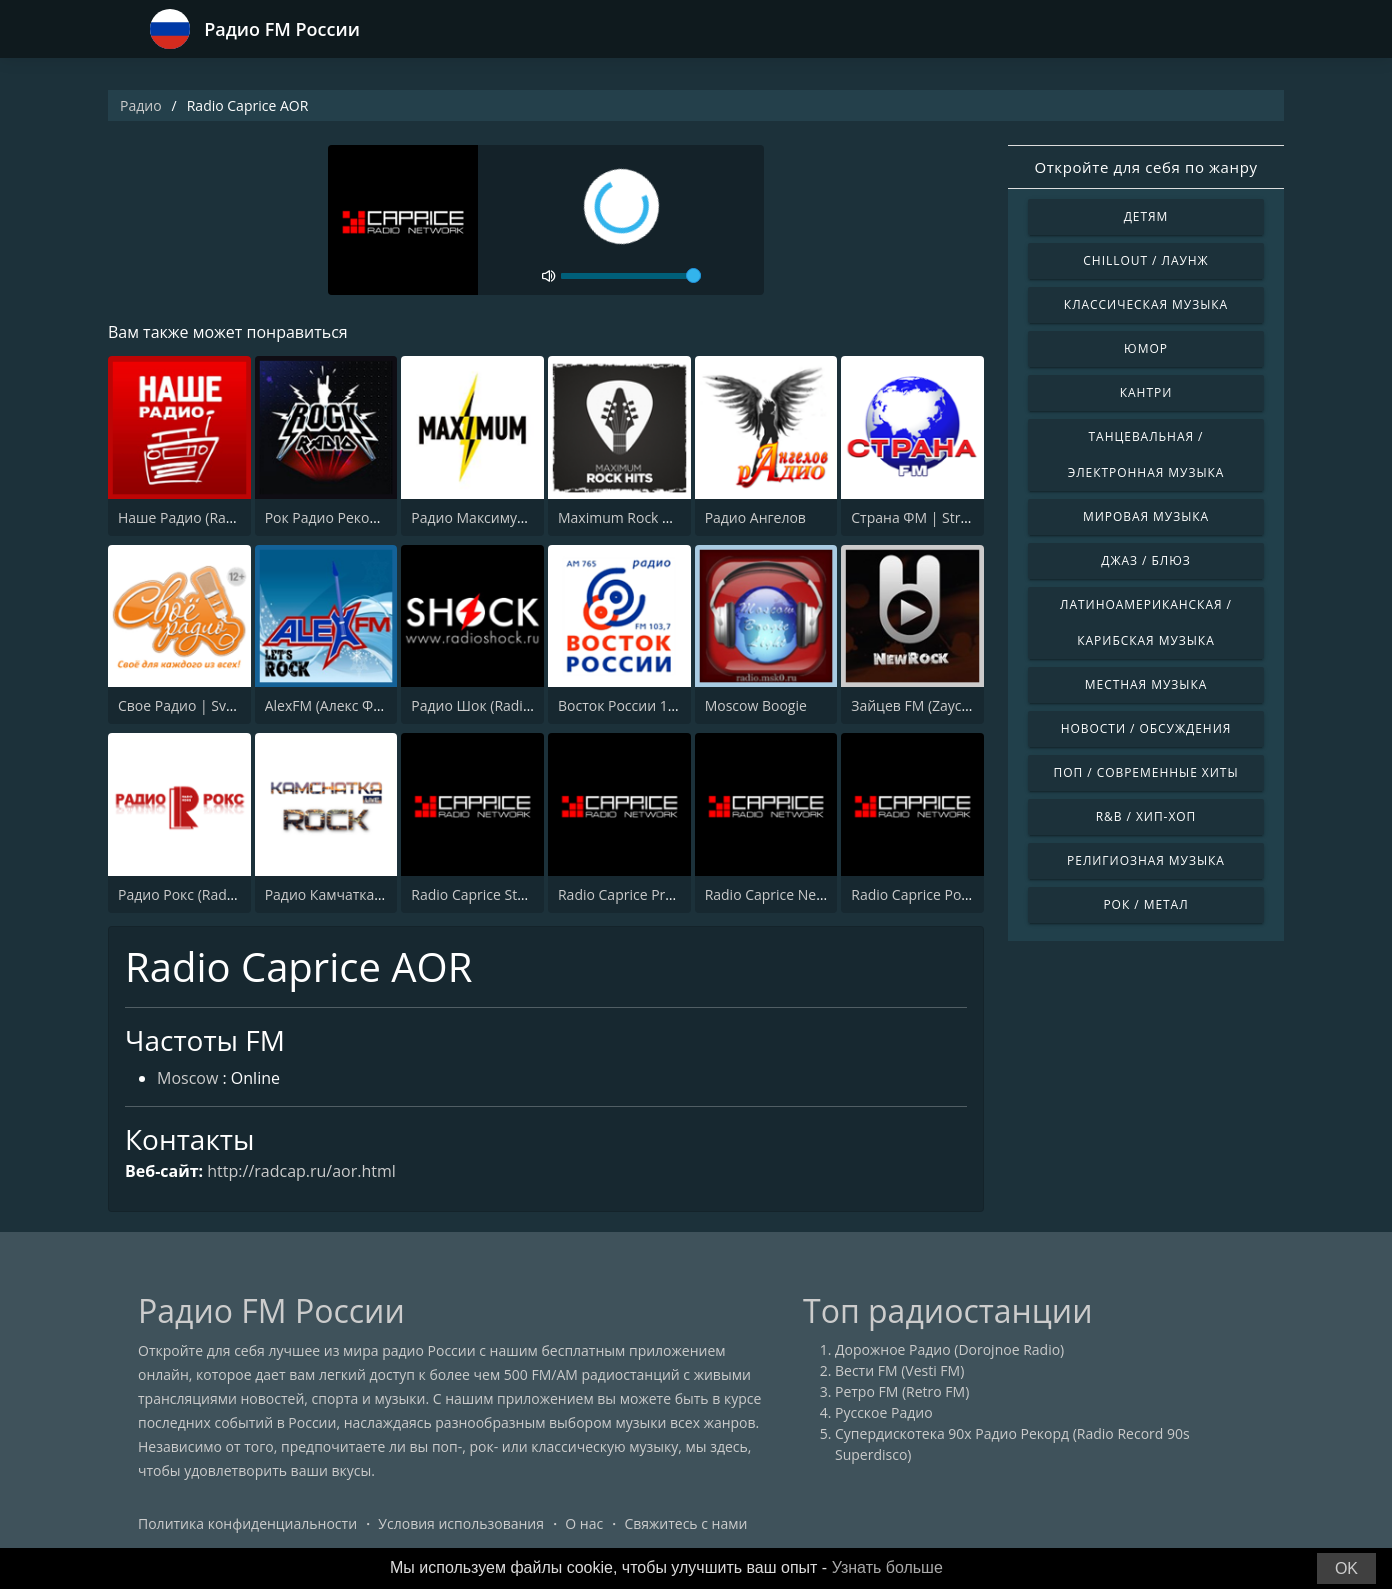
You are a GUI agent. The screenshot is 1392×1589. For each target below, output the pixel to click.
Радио (141, 105)
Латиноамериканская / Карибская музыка (1146, 622)
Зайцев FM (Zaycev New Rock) (949, 705)
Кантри (1146, 392)
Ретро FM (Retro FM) (902, 1391)
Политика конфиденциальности (247, 1523)
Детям (1146, 216)
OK (1346, 1568)
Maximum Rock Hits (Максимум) (664, 517)
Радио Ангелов (755, 517)
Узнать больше (887, 1567)
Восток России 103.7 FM (638, 705)
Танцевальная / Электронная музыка (1146, 454)
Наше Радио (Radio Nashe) (207, 517)
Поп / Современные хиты (1145, 772)
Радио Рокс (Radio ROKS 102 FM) (225, 894)
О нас (584, 1523)
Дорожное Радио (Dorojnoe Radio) (949, 1349)
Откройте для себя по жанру (1145, 167)
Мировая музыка (1146, 516)
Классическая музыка (1146, 304)
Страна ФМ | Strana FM (929, 517)
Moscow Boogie (756, 705)
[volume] (631, 276)
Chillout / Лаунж (1145, 260)
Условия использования (461, 1523)
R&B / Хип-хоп (1146, 816)
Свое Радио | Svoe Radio (200, 705)
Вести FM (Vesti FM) (899, 1370)
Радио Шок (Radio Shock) (494, 705)
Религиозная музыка (1146, 860)
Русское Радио (884, 1412)
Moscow (187, 1078)
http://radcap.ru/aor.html (301, 1171)
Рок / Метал (1145, 904)
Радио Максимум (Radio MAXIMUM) (529, 517)
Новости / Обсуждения (1146, 728)
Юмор (1146, 348)
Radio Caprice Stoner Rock (496, 894)
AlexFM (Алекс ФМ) (327, 705)
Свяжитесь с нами (685, 1523)
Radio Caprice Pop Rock (927, 894)
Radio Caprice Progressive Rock (659, 894)
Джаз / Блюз (1145, 560)
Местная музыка (1146, 684)
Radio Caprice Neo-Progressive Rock (822, 894)
